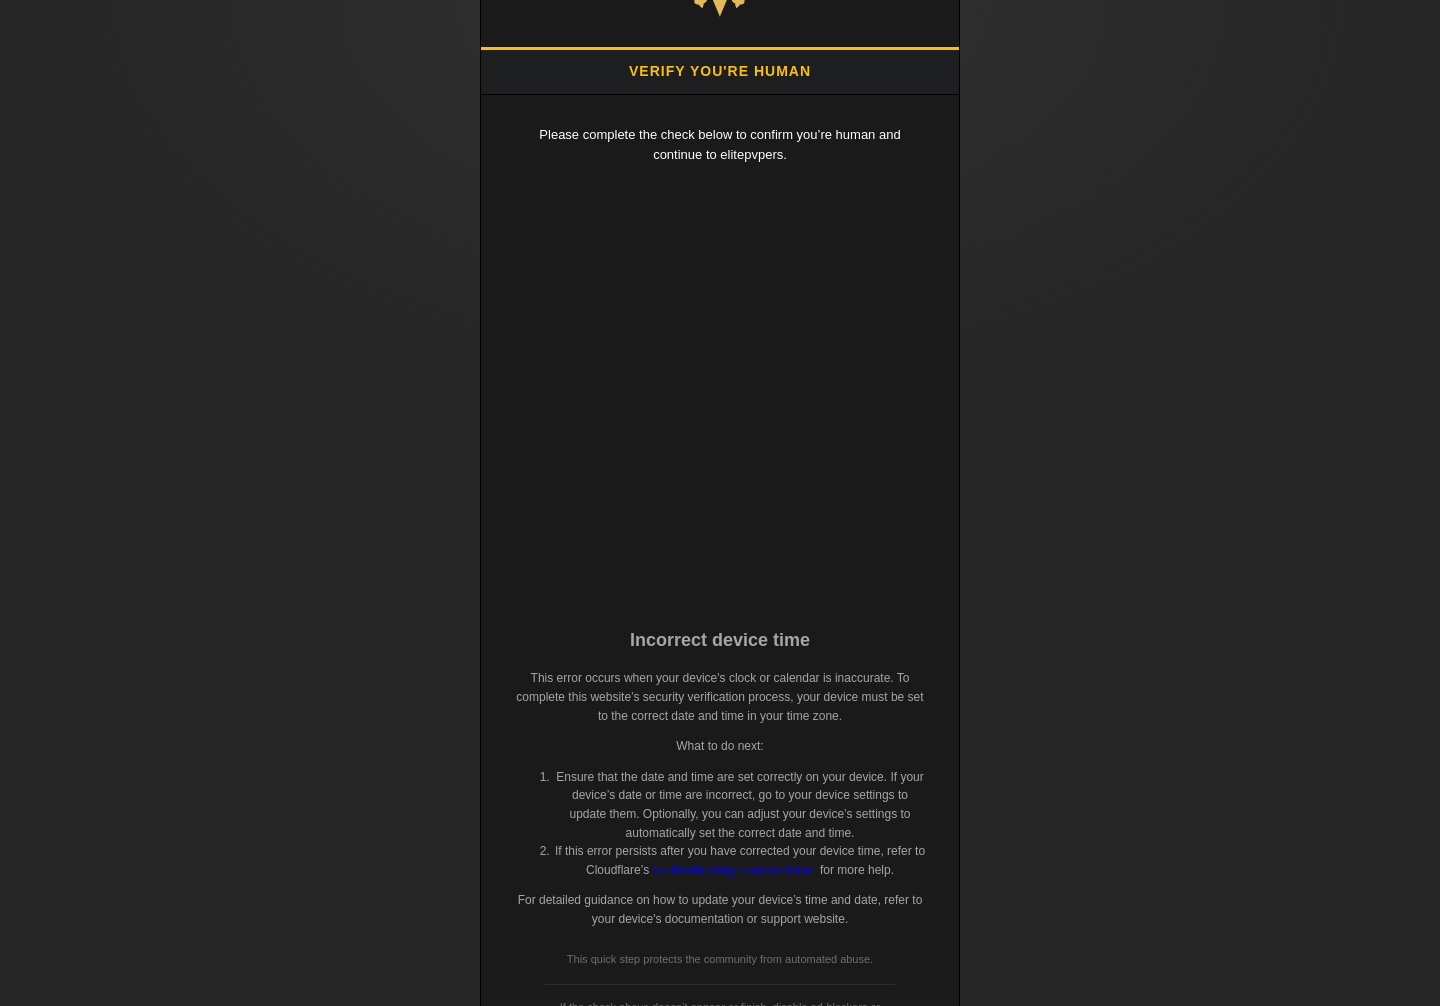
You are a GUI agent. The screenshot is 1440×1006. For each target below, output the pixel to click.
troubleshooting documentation (734, 870)
